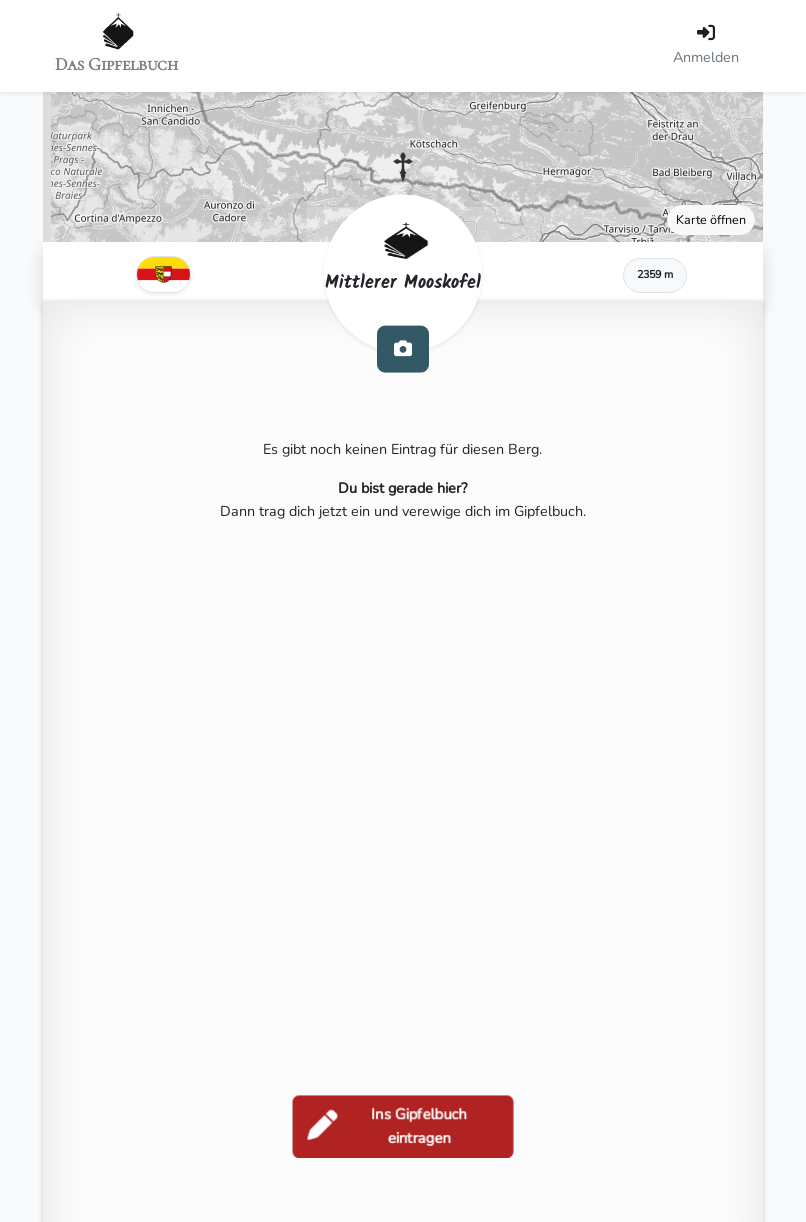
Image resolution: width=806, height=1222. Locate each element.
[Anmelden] (706, 46)
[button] (403, 167)
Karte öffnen (711, 219)
